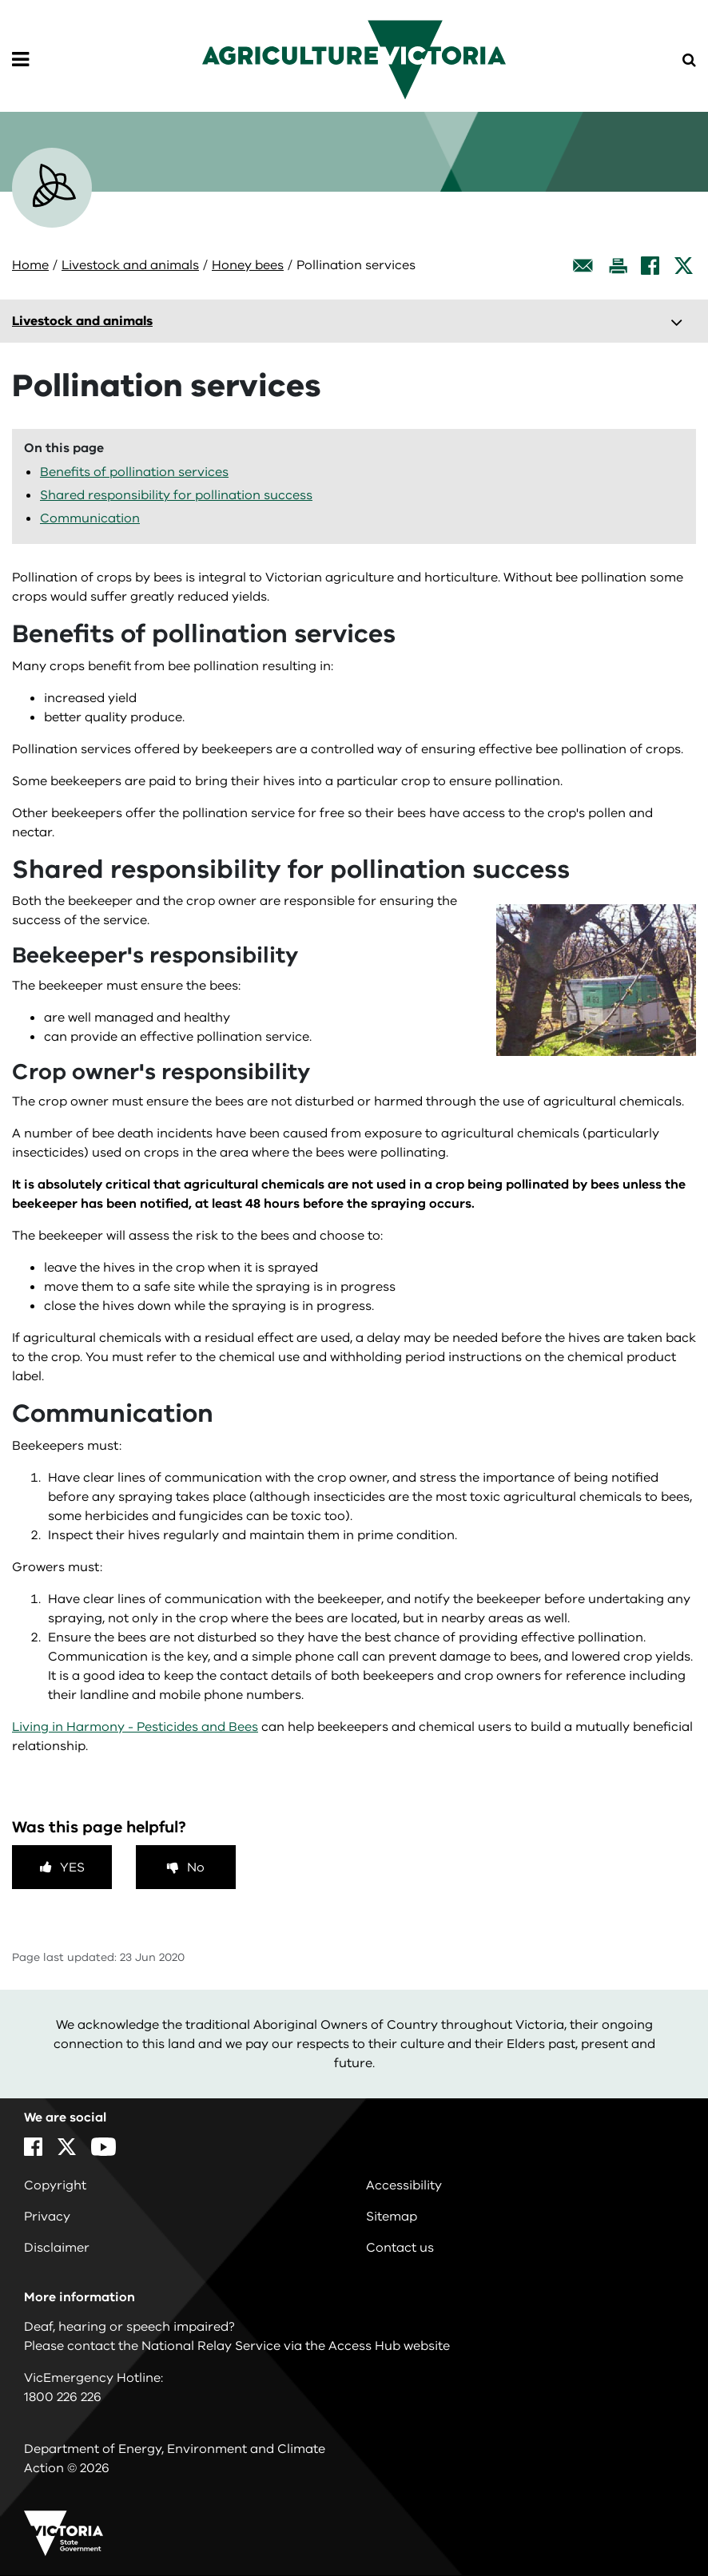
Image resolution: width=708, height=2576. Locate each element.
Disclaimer (56, 2247)
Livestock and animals (130, 265)
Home (30, 265)
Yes (72, 1867)
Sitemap (391, 2216)
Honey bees (248, 265)
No (196, 1867)
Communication (90, 518)
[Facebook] (650, 265)
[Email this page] (583, 266)
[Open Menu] (20, 60)
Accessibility (404, 2185)
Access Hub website (389, 2346)
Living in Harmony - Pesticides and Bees (135, 1727)
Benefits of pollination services (134, 472)
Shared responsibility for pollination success (176, 495)
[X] (683, 265)
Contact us (400, 2247)
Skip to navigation (0, 0)
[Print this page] (618, 266)
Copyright (55, 2185)
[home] (354, 59)
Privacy (47, 2216)
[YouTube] (103, 2146)
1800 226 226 (62, 2397)
